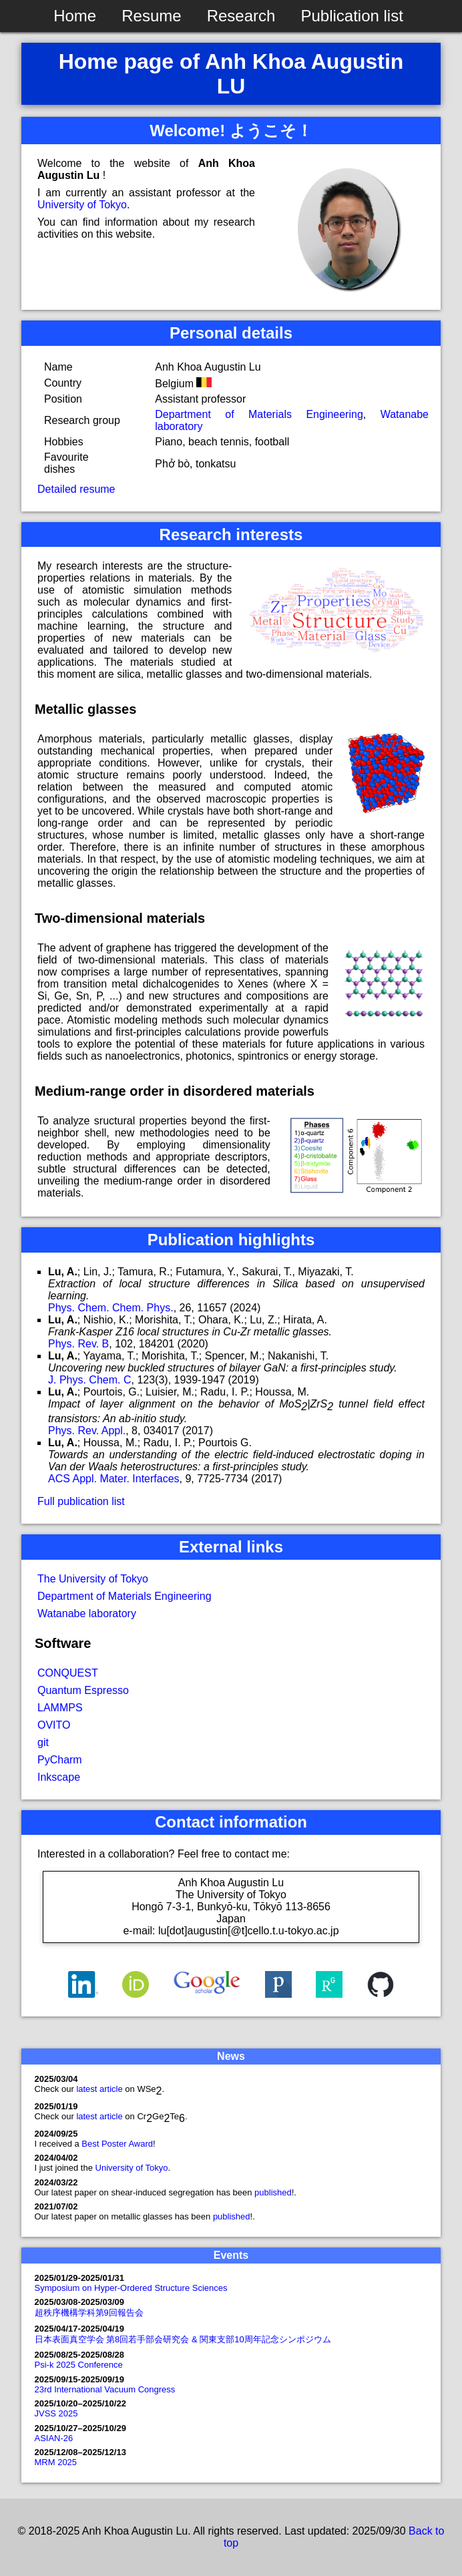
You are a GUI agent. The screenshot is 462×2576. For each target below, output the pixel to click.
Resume (151, 16)
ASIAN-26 (54, 2438)
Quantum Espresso (83, 1690)
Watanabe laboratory (86, 1613)
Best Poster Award (117, 2144)
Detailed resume (76, 489)
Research (241, 16)
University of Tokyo (82, 204)
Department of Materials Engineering (259, 414)
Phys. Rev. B (78, 1343)
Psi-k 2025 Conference (79, 2365)
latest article (100, 2089)
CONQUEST (67, 1673)
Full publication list (81, 1501)
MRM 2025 (56, 2462)
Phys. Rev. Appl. (87, 1430)
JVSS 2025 (56, 2413)
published (273, 2192)
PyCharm (59, 1759)
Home (74, 16)
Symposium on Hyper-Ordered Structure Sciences (131, 2288)
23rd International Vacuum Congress (105, 2389)
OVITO (54, 1725)
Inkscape (58, 1777)
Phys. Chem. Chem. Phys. (111, 1307)
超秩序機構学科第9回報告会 (89, 2313)
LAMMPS (60, 1707)
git (43, 1742)
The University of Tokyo (92, 1578)
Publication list (351, 16)
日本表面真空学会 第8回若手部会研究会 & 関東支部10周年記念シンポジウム (183, 2339)
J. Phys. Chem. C (89, 1379)
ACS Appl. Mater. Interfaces (114, 1478)
